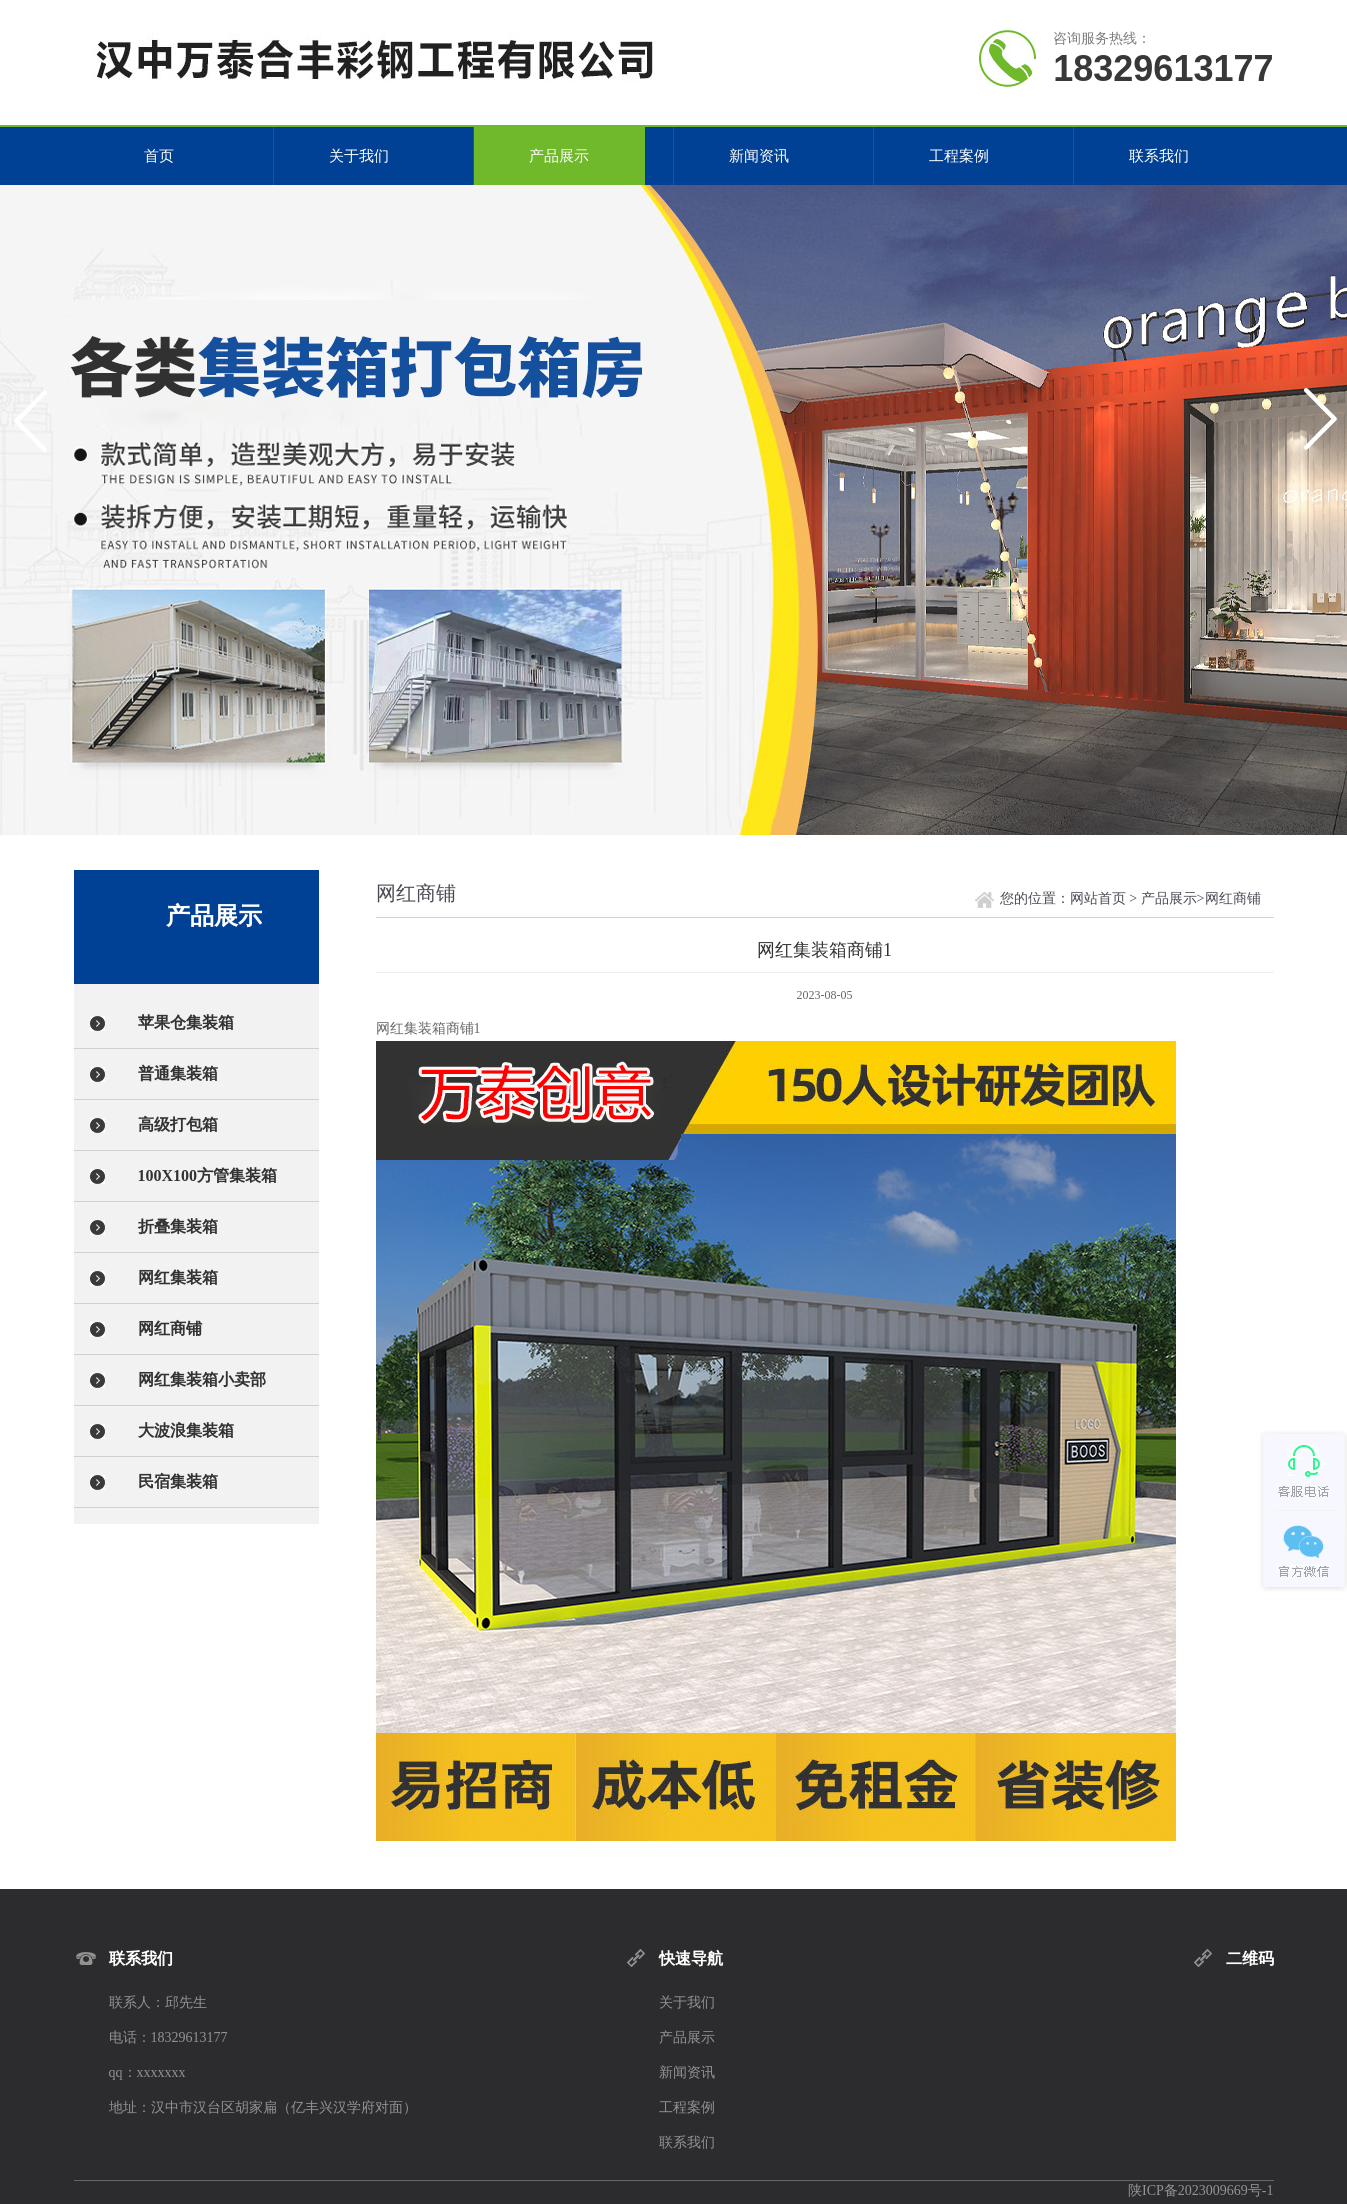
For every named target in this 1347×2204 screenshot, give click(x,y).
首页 (159, 156)
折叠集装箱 (178, 1226)
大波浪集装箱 (186, 1430)
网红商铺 (170, 1328)
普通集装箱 (178, 1073)
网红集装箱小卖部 (202, 1379)
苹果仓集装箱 (186, 1022)
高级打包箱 (178, 1124)
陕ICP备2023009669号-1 (1200, 2190)
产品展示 (559, 156)
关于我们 (359, 156)
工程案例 (959, 156)
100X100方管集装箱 (208, 1175)
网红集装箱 (178, 1277)
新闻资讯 (759, 156)
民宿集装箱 (178, 1481)
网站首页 (1098, 898)
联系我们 (1159, 156)
